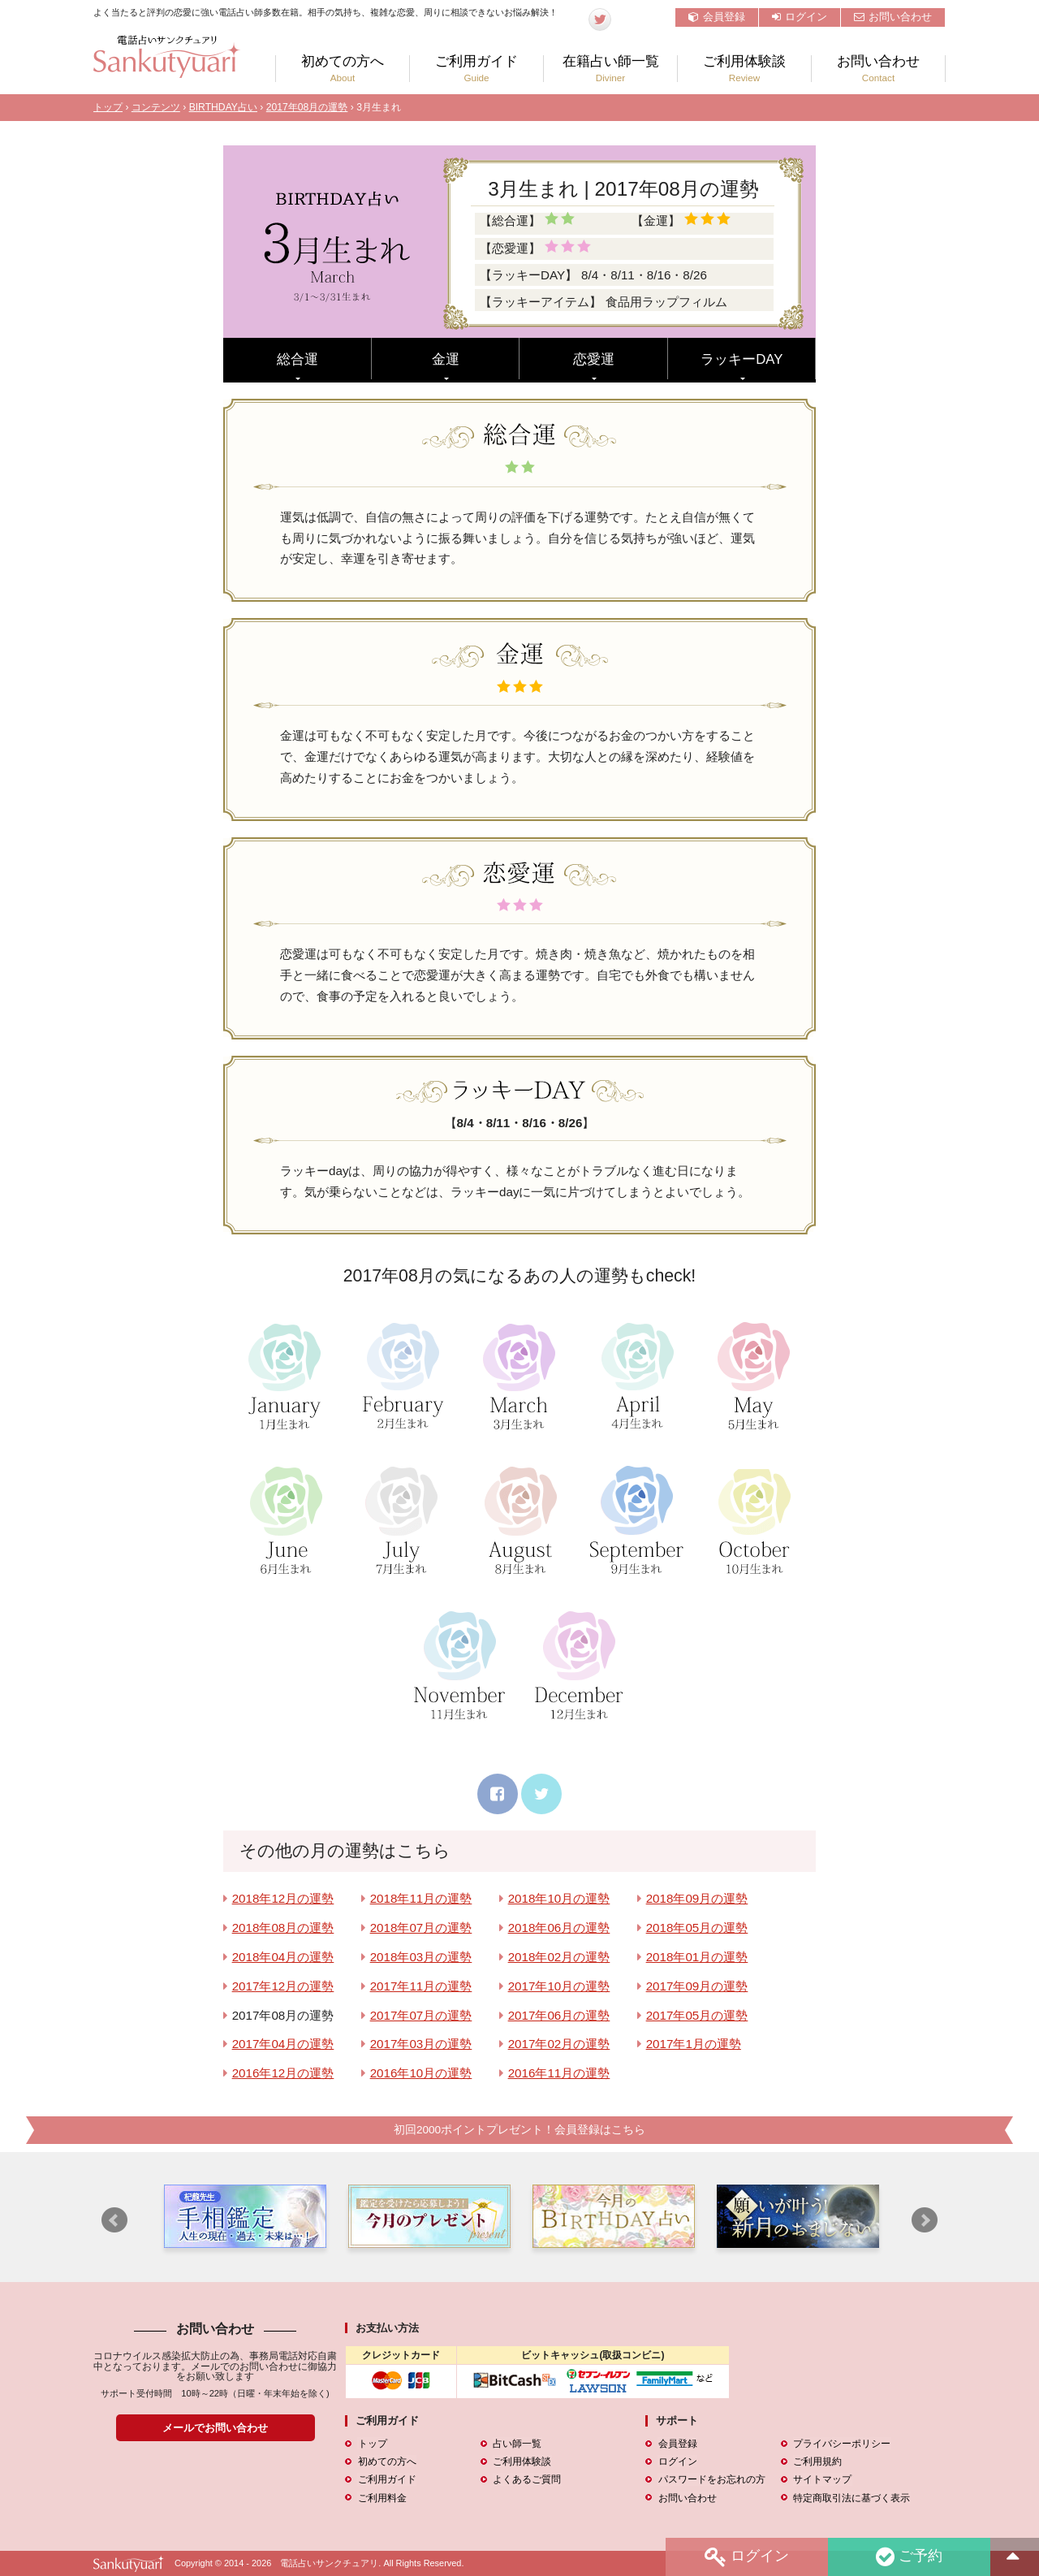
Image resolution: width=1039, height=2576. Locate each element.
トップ (108, 107)
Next (925, 2220)
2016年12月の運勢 (283, 2073)
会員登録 (716, 17)
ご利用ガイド (476, 68)
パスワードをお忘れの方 (711, 2479)
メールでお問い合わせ (215, 2428)
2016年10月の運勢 (421, 2073)
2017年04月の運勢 (283, 2044)
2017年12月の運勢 (283, 1986)
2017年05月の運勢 (697, 2015)
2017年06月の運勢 (559, 2015)
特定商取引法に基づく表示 (851, 2497)
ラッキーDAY (741, 359)
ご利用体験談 (744, 68)
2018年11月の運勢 (421, 1898)
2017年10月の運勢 (559, 1986)
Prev (114, 2220)
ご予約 (908, 2557)
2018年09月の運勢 (697, 1898)
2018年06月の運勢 (559, 1927)
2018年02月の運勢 (559, 1957)
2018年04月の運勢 (283, 1957)
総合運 (297, 359)
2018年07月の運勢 (421, 1927)
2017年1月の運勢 (693, 2044)
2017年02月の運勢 (559, 2044)
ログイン (799, 17)
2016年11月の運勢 (559, 2073)
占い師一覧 (517, 2443)
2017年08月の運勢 (307, 107)
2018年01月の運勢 (697, 1957)
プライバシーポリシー (841, 2443)
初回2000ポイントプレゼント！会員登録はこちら (519, 2130)
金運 (445, 359)
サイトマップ (822, 2479)
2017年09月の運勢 (697, 1986)
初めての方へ (342, 68)
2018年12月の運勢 (283, 1898)
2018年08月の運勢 (283, 1927)
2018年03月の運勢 (421, 1957)
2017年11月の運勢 (421, 1986)
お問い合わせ (893, 17)
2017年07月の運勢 (421, 2015)
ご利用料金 (381, 2497)
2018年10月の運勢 (559, 1898)
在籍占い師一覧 (610, 68)
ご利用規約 (817, 2461)
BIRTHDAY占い (223, 107)
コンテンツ (155, 107)
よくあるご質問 (527, 2479)
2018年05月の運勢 (697, 1927)
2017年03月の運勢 (421, 2044)
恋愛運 (593, 359)
